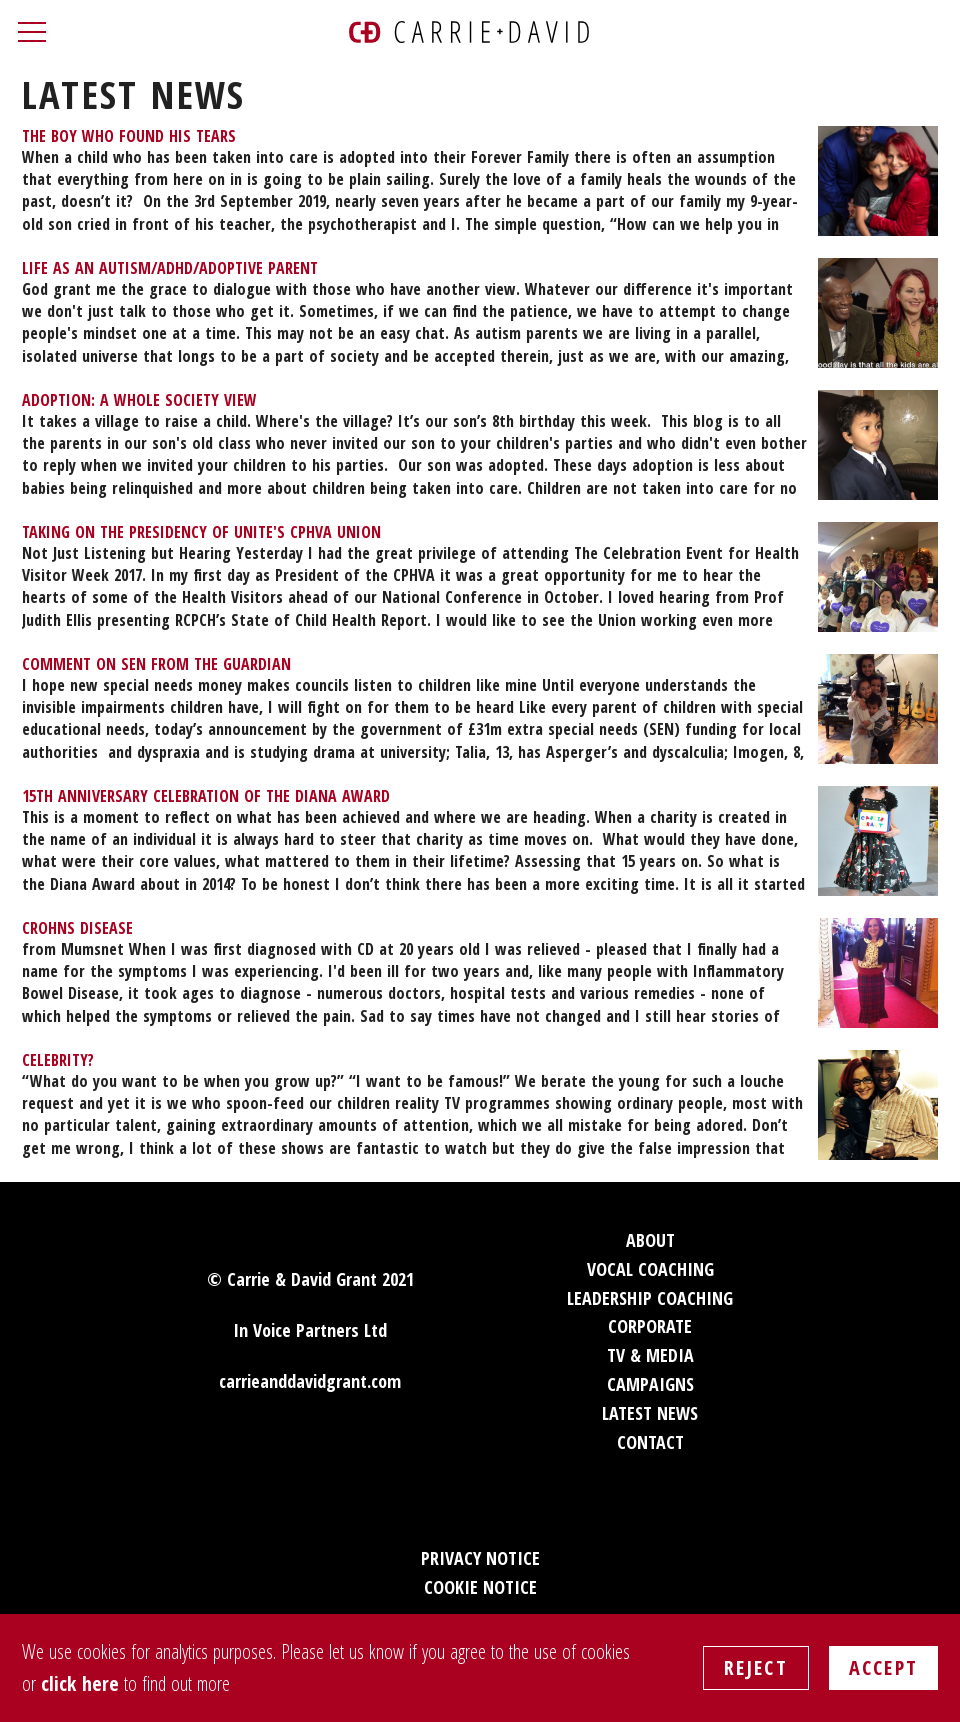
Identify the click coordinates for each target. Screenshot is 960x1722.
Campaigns (650, 1384)
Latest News (650, 1413)
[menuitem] (480, 181)
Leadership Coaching (650, 1298)
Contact (650, 1442)
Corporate (650, 1326)
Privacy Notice (480, 1558)
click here (80, 1683)
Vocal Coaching (650, 1269)
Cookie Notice (480, 1587)
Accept (883, 1667)
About (650, 1240)
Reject (756, 1667)
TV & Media (650, 1355)
